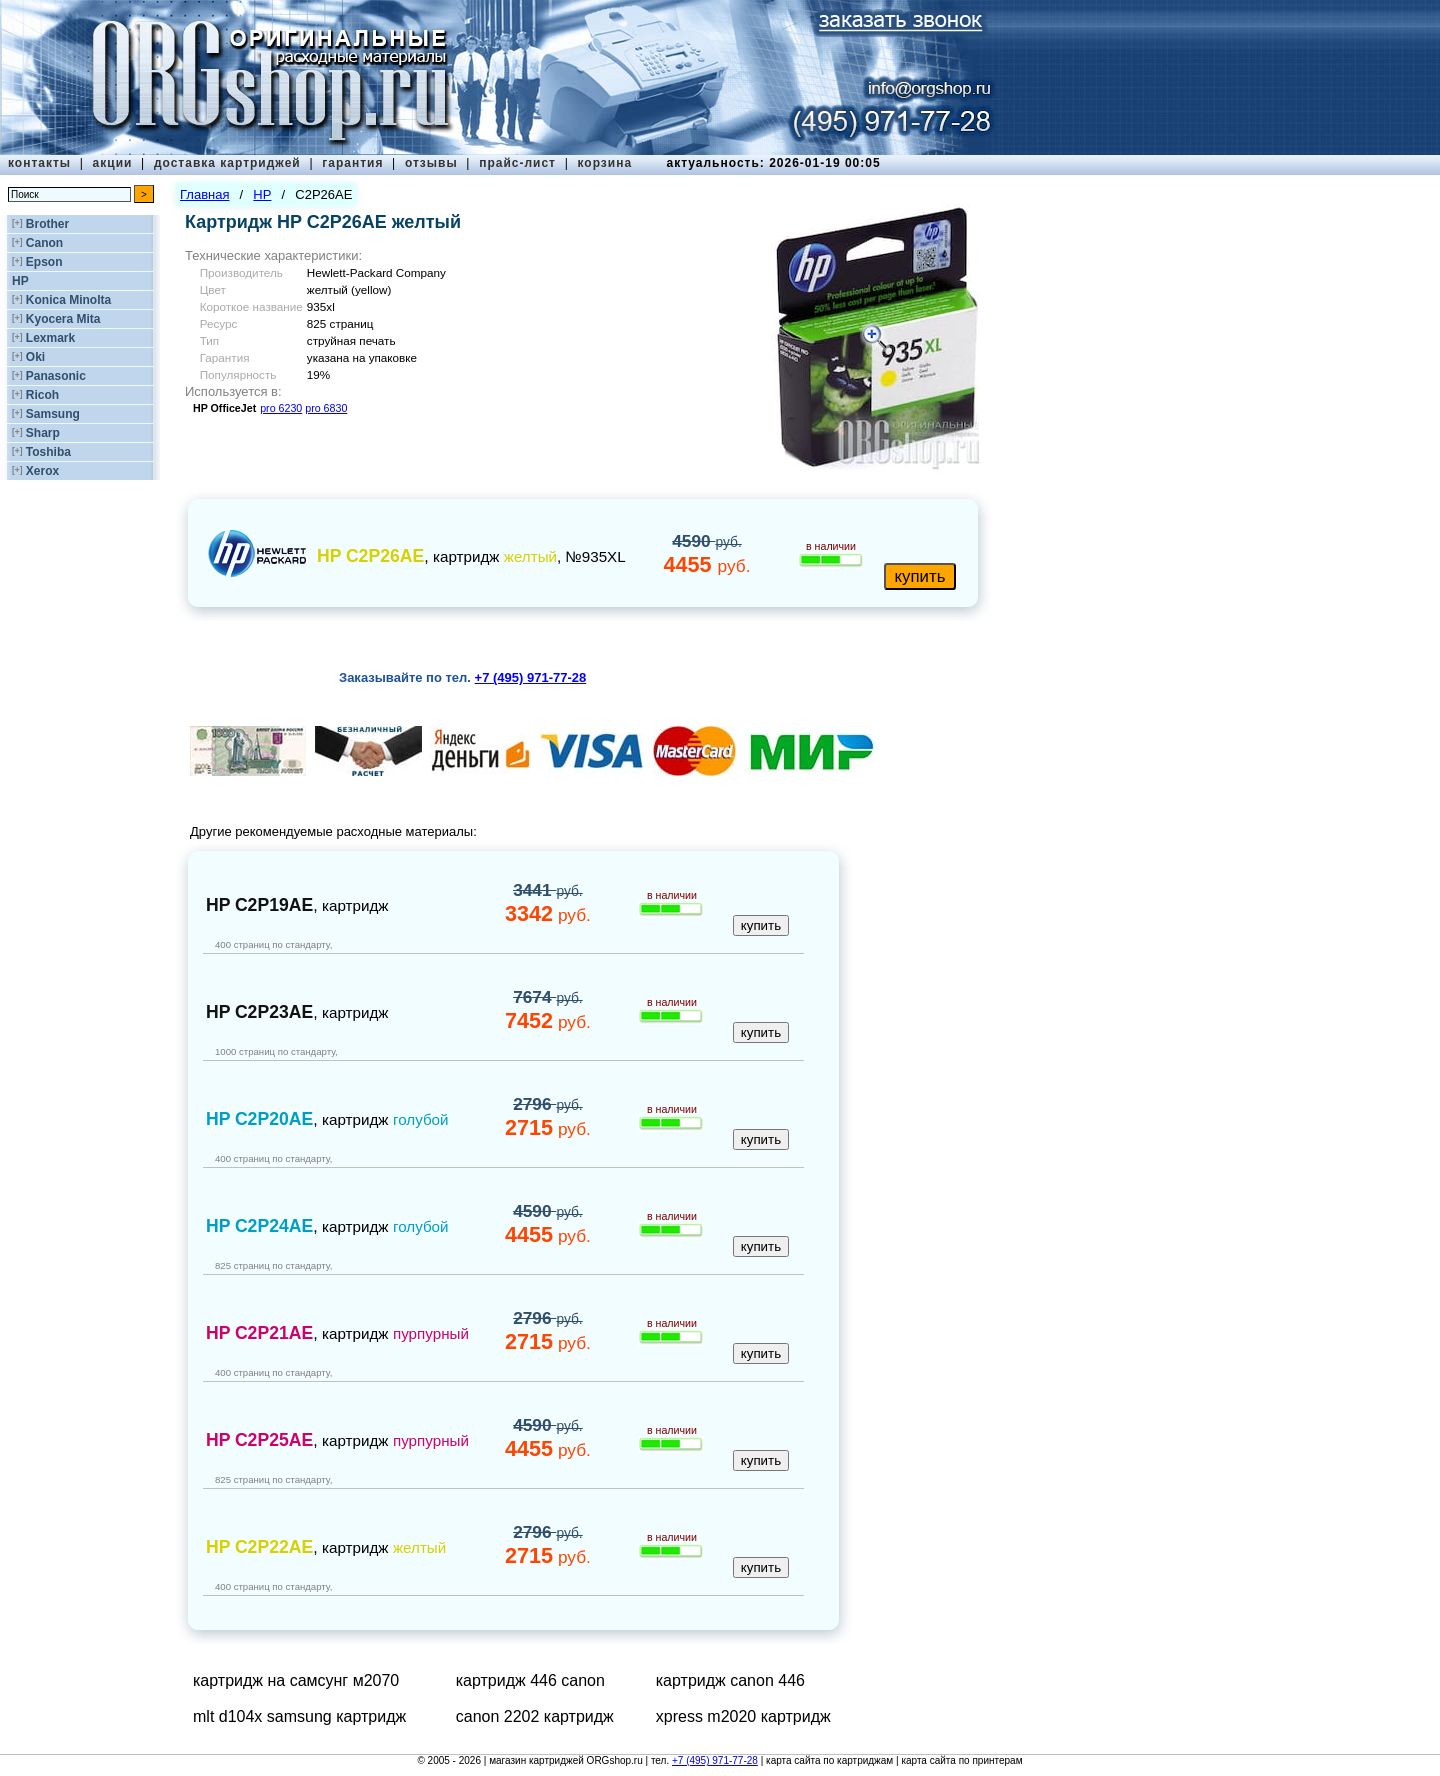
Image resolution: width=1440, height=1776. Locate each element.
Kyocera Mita (63, 319)
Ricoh (42, 395)
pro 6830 (326, 408)
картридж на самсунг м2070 (296, 1680)
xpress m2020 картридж (743, 1716)
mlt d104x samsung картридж (299, 1716)
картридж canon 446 (730, 1680)
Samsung (53, 414)
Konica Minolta (68, 300)
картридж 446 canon (530, 1680)
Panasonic (56, 376)
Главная (204, 194)
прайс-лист (517, 163)
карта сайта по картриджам (829, 1760)
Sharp (43, 433)
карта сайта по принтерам (961, 1760)
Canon (44, 243)
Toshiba (48, 452)
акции (113, 163)
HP (20, 281)
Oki (35, 357)
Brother (47, 224)
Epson (44, 262)
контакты (39, 163)
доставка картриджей (227, 163)
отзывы (431, 163)
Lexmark (50, 338)
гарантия (352, 163)
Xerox (42, 471)
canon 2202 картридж (535, 1716)
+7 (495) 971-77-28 (715, 1760)
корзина (604, 163)
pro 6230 (281, 408)
